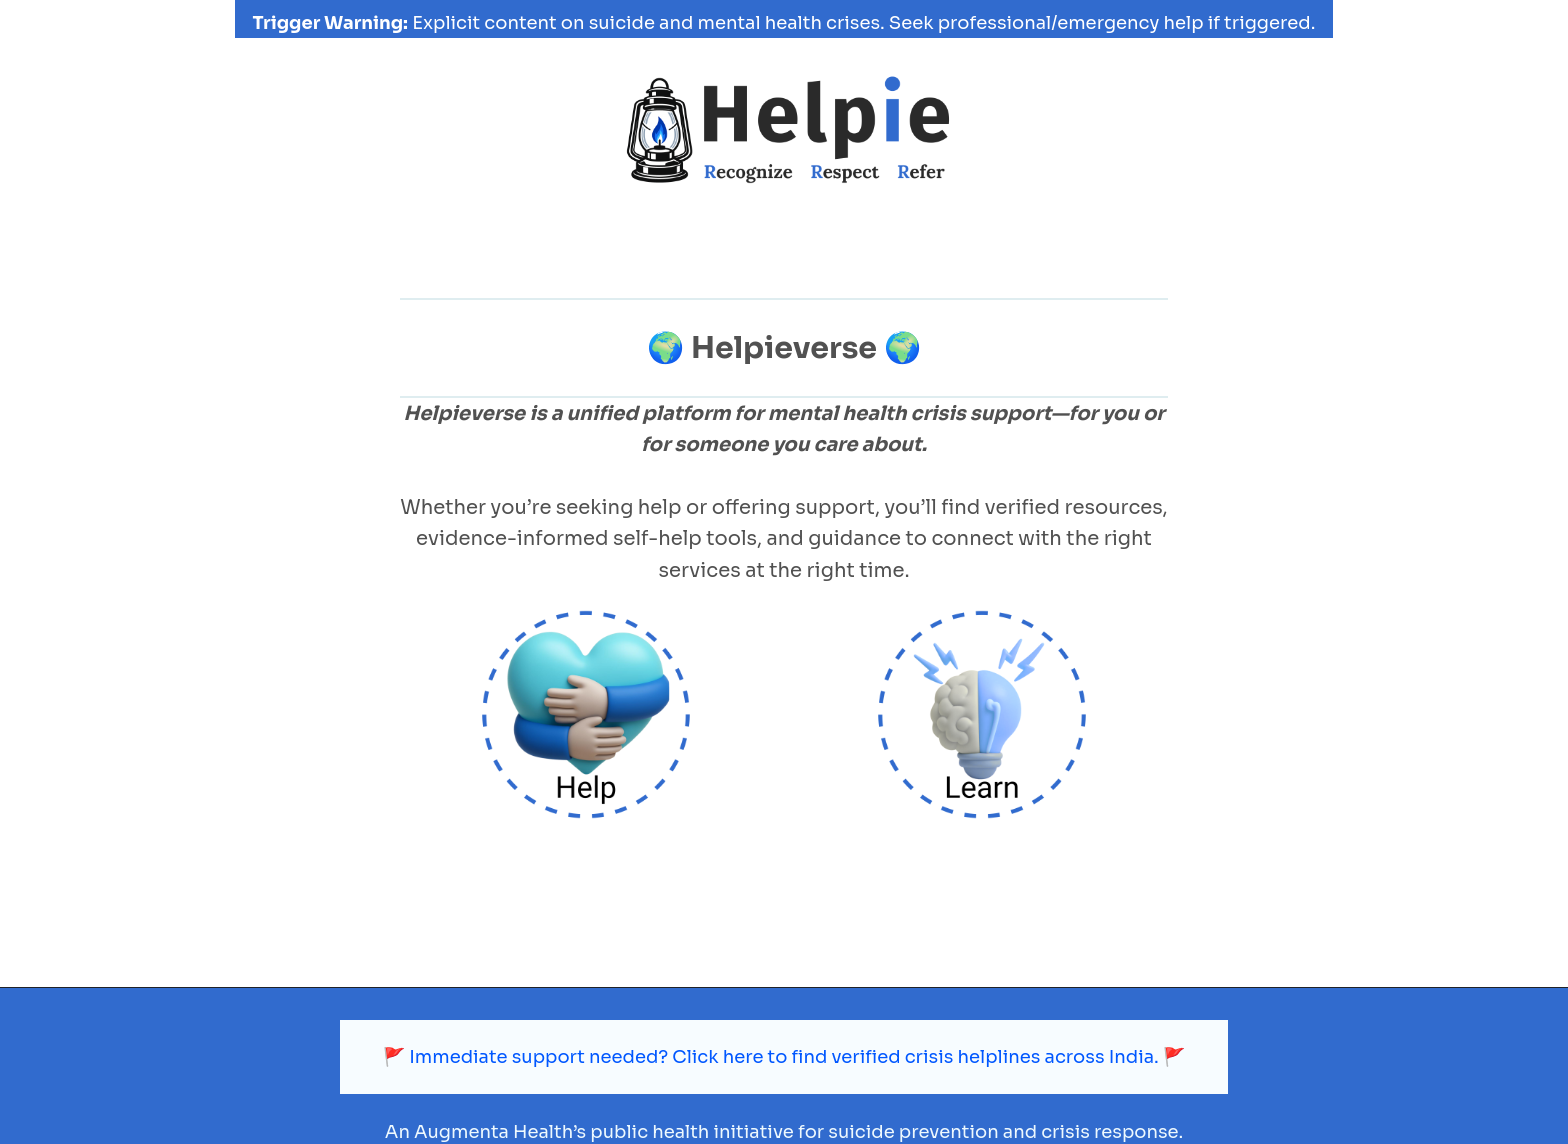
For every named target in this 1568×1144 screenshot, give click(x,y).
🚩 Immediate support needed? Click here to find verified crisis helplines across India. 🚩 (784, 1025)
